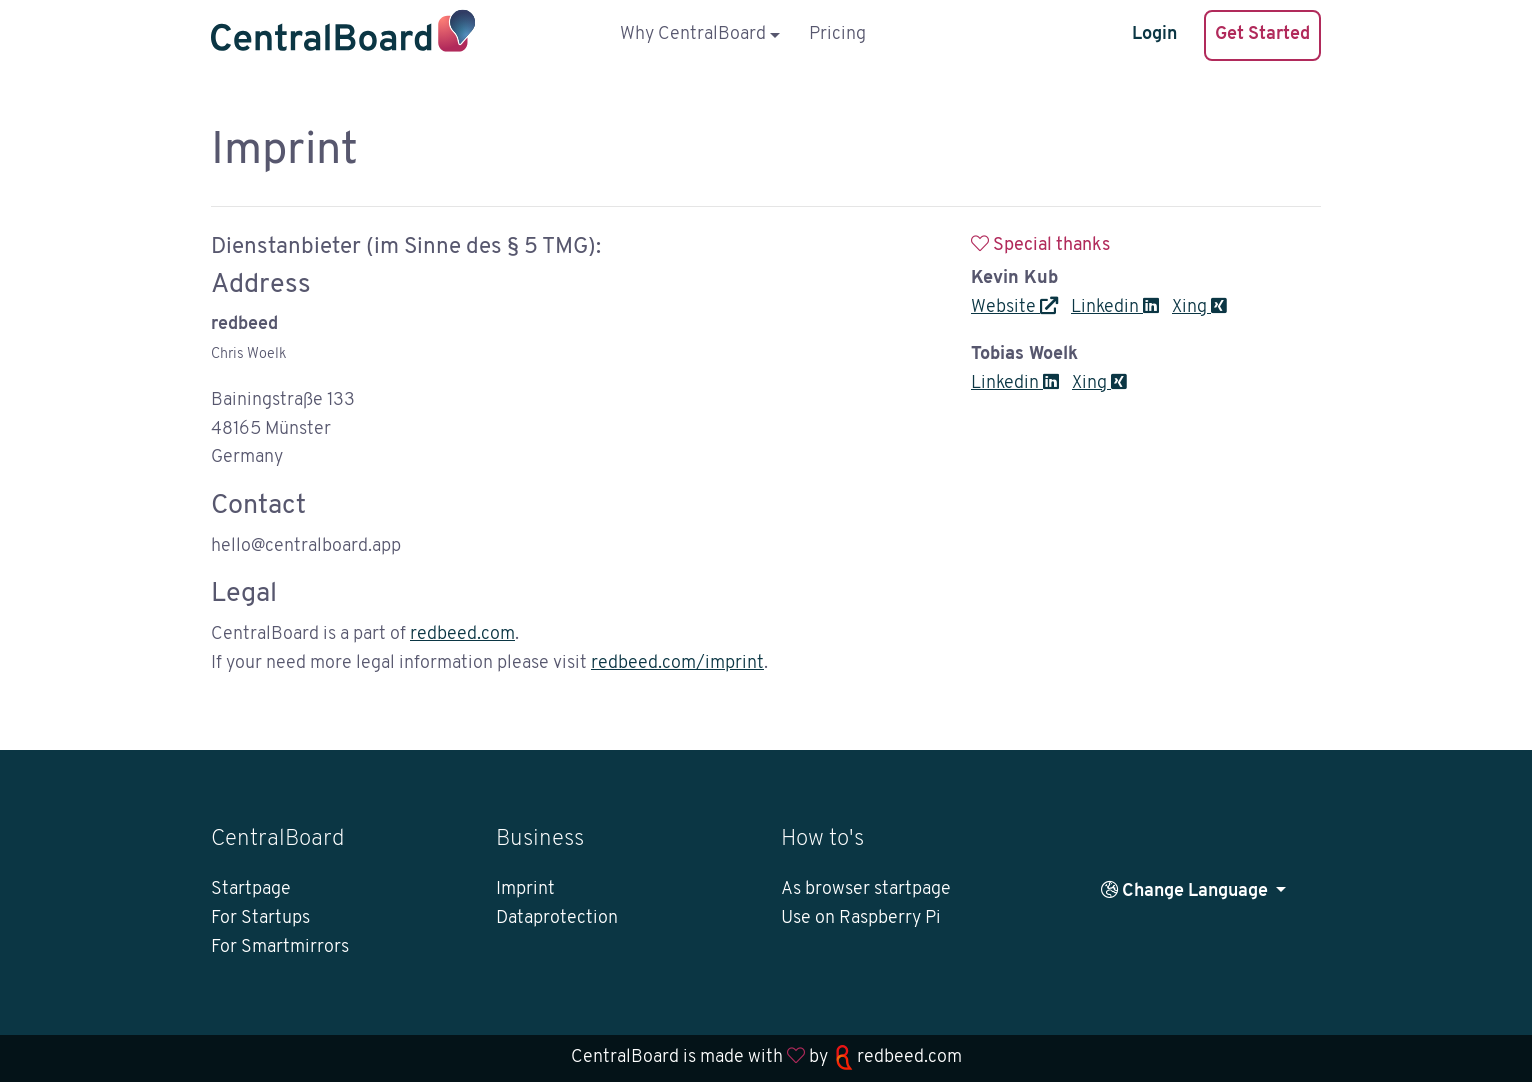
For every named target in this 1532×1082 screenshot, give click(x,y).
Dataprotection (557, 918)
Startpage (251, 889)
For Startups (260, 918)
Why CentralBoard (693, 34)
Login (1154, 34)
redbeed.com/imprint (677, 663)
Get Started (1262, 34)
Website (1014, 307)
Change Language (1186, 890)
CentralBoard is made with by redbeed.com (766, 1057)
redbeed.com (462, 634)
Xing (1199, 307)
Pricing (837, 34)
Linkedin (1115, 307)
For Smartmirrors (280, 947)
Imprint (525, 889)
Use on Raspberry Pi (861, 918)
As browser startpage (866, 889)
